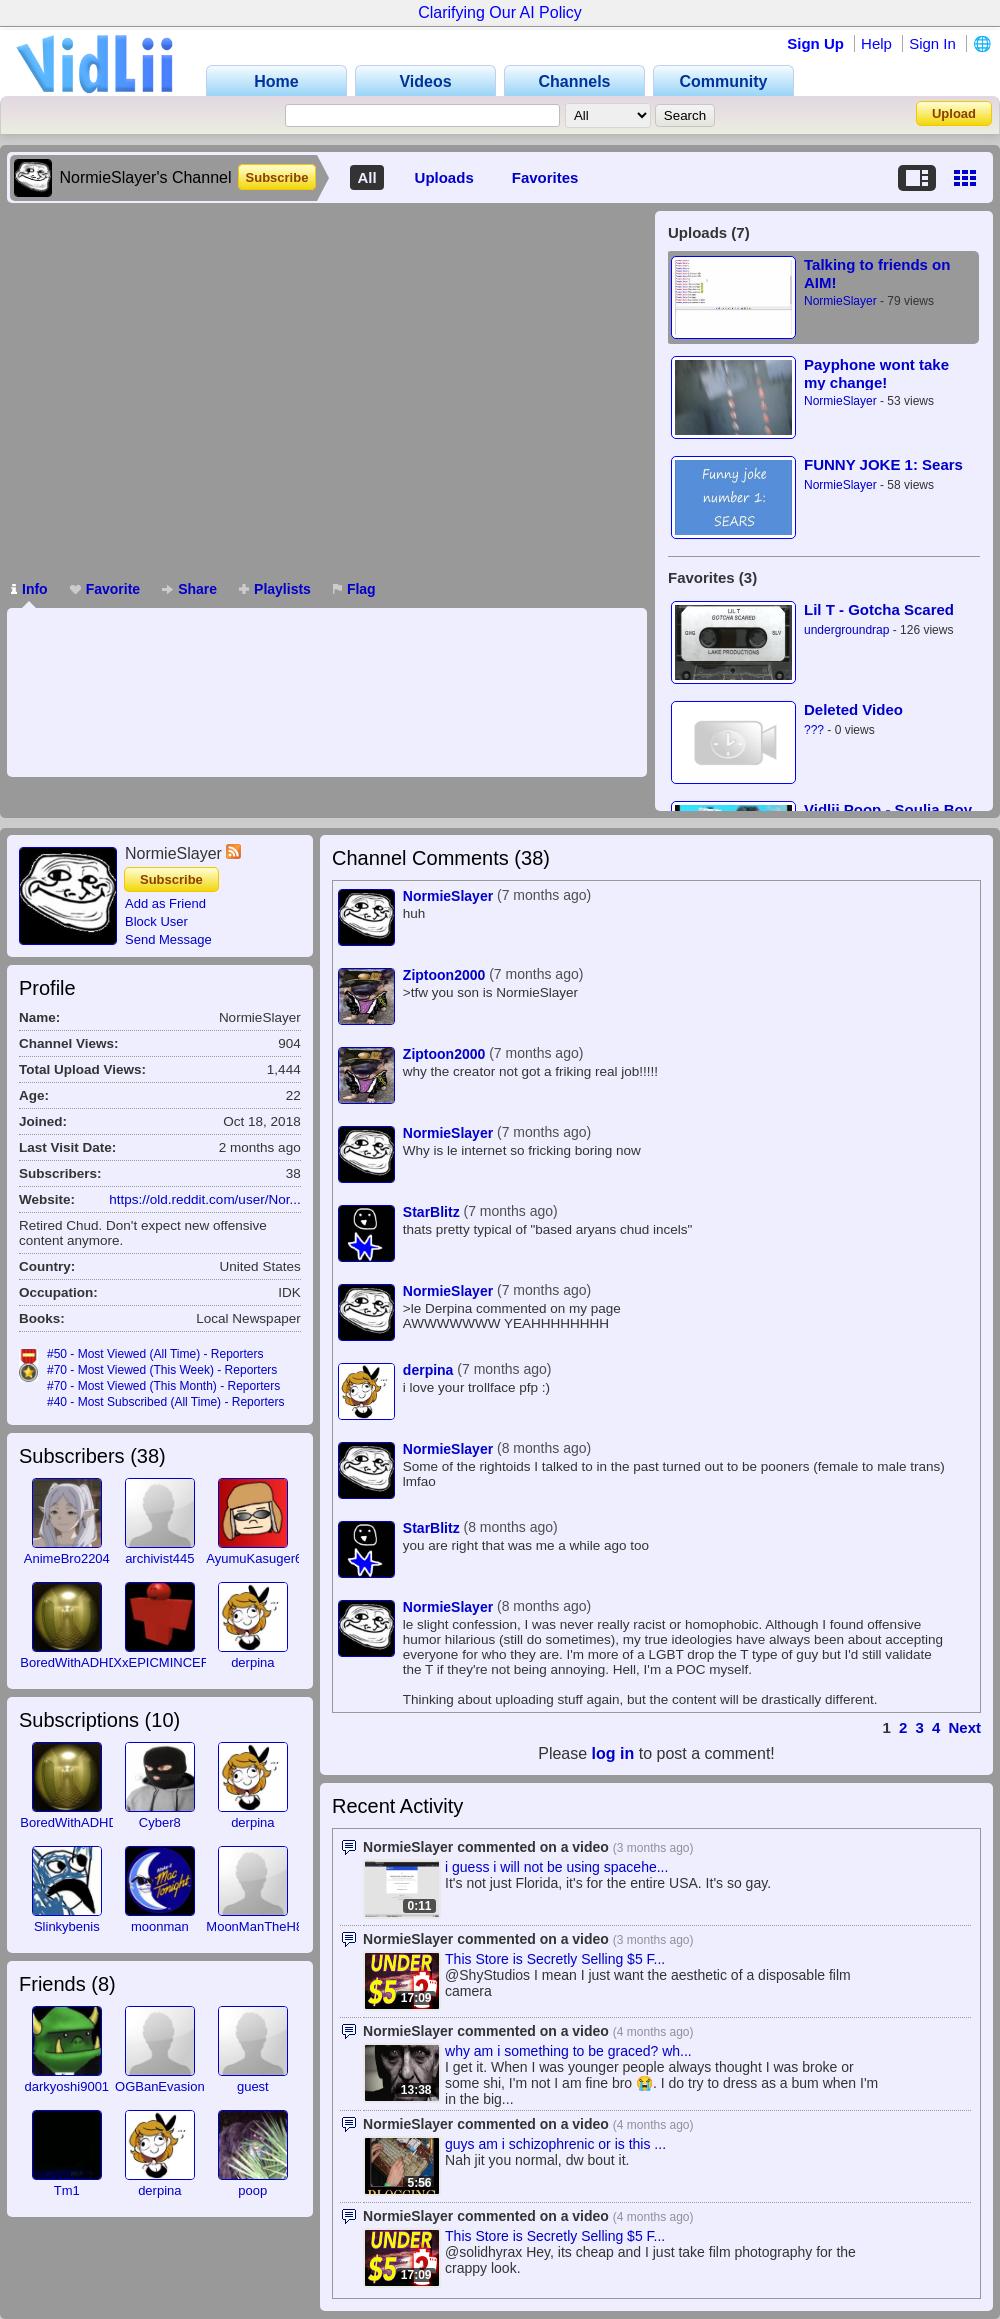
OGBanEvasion (160, 2086)
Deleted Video (853, 709)
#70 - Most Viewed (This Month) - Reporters (163, 1386)
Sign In (932, 43)
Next (964, 1727)
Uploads (444, 177)
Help (876, 43)
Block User (156, 921)
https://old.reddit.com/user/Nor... (204, 1199)
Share (189, 589)
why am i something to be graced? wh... (568, 2051)
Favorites (545, 177)
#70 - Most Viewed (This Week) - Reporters (162, 1370)
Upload (954, 113)
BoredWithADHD (69, 1662)
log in (613, 1753)
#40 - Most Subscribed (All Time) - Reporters (165, 1402)
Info (29, 589)
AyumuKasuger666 (261, 1558)
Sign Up (815, 43)
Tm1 (67, 2190)
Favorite (105, 589)
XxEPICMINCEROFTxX (182, 1662)
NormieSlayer (840, 301)
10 (162, 1720)
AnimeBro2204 (67, 1558)
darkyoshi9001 (67, 2086)
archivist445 (159, 1558)
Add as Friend (165, 903)
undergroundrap (846, 630)
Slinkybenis (67, 1926)
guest (253, 2086)
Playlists (275, 589)
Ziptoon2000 (444, 975)
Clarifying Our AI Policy (500, 12)
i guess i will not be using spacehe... (556, 1867)
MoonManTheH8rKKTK (273, 1926)
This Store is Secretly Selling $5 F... (555, 1959)
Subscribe (277, 177)
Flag (354, 589)
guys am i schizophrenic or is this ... (555, 2144)
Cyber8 (160, 1822)
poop (252, 2190)
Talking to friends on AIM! (877, 273)
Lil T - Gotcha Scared (879, 609)
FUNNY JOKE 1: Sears (883, 464)
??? (814, 730)
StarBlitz (431, 1212)
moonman (160, 1926)
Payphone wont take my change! (876, 373)
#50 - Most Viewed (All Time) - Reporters (155, 1354)
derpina (252, 1662)
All (366, 177)
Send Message (168, 939)
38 (148, 1456)
